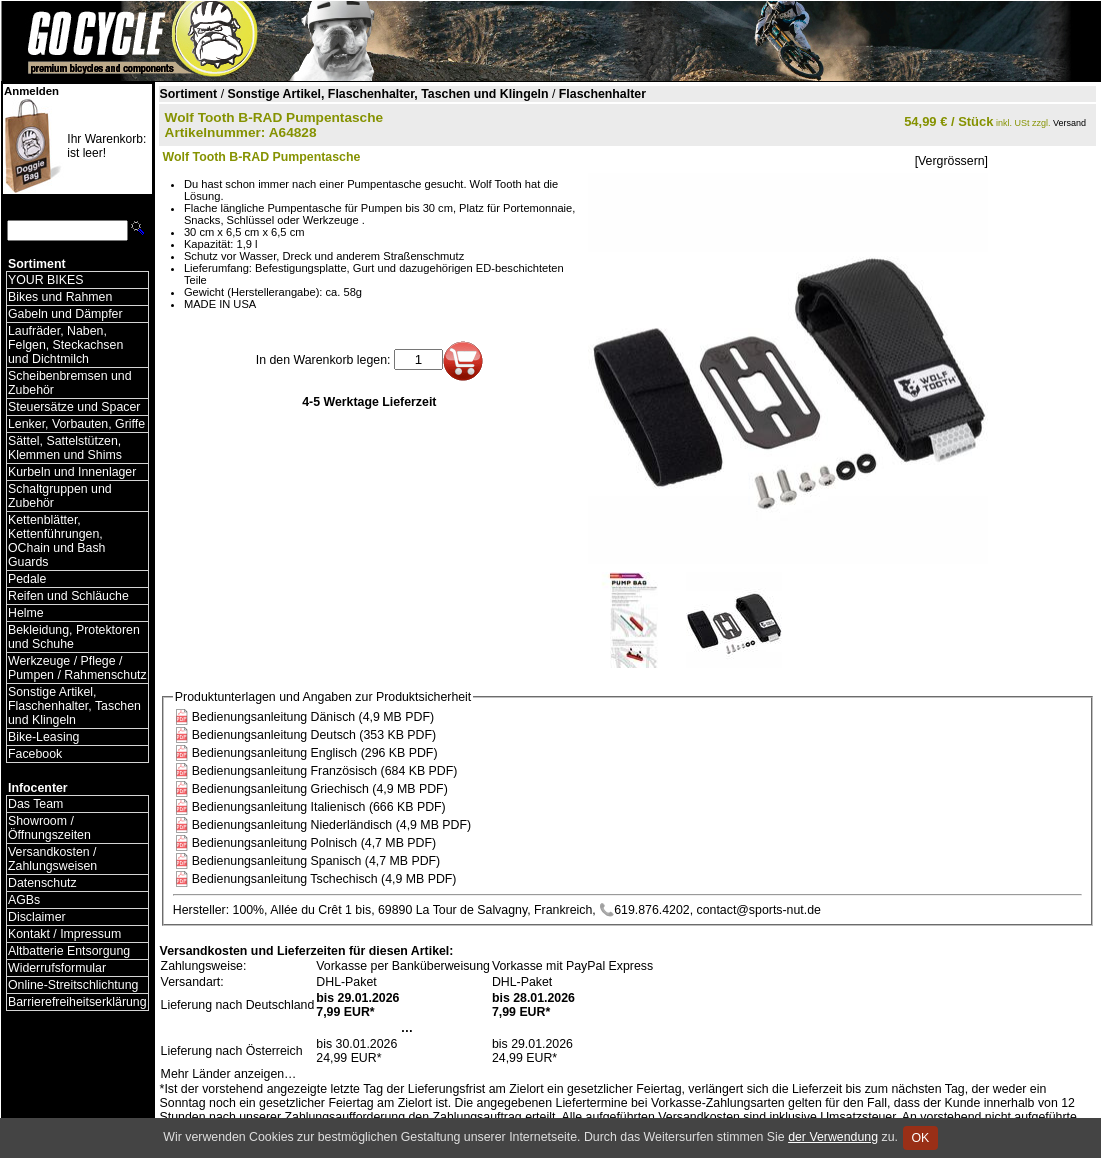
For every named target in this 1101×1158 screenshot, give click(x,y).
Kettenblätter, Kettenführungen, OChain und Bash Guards (56, 541)
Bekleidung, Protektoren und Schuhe (74, 637)
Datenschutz (42, 883)
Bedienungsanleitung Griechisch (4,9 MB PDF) (320, 789)
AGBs (24, 900)
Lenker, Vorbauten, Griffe (76, 424)
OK (920, 1138)
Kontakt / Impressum (64, 934)
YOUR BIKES (45, 280)
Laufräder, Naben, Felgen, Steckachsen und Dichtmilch (65, 345)
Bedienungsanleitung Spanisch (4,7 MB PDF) (316, 861)
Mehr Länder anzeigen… (229, 1074)
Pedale (27, 579)
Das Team (35, 804)
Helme (26, 613)
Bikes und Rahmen (60, 297)
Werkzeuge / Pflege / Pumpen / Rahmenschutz (77, 668)
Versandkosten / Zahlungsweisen (52, 859)
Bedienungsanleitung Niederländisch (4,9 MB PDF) (331, 825)
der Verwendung (833, 1137)
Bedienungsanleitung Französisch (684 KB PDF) (325, 771)
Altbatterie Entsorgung (69, 951)
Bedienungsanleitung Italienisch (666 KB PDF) (319, 807)
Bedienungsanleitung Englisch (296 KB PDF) (315, 753)
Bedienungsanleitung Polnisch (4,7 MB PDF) (314, 843)
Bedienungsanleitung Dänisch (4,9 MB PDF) (313, 717)
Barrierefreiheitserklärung (77, 1002)
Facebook (35, 754)
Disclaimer (37, 917)
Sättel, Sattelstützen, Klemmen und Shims (65, 448)
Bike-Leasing (43, 737)
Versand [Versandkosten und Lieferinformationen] (1069, 123)
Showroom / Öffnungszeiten (49, 828)
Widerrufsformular (57, 968)
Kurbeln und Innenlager (72, 472)
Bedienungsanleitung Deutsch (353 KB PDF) (314, 735)
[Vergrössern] (951, 161)
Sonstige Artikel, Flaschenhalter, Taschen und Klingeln (74, 706)
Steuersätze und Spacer (74, 407)
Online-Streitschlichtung (73, 985)
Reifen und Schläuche (68, 596)
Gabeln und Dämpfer (65, 314)
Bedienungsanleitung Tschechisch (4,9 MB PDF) (324, 879)
